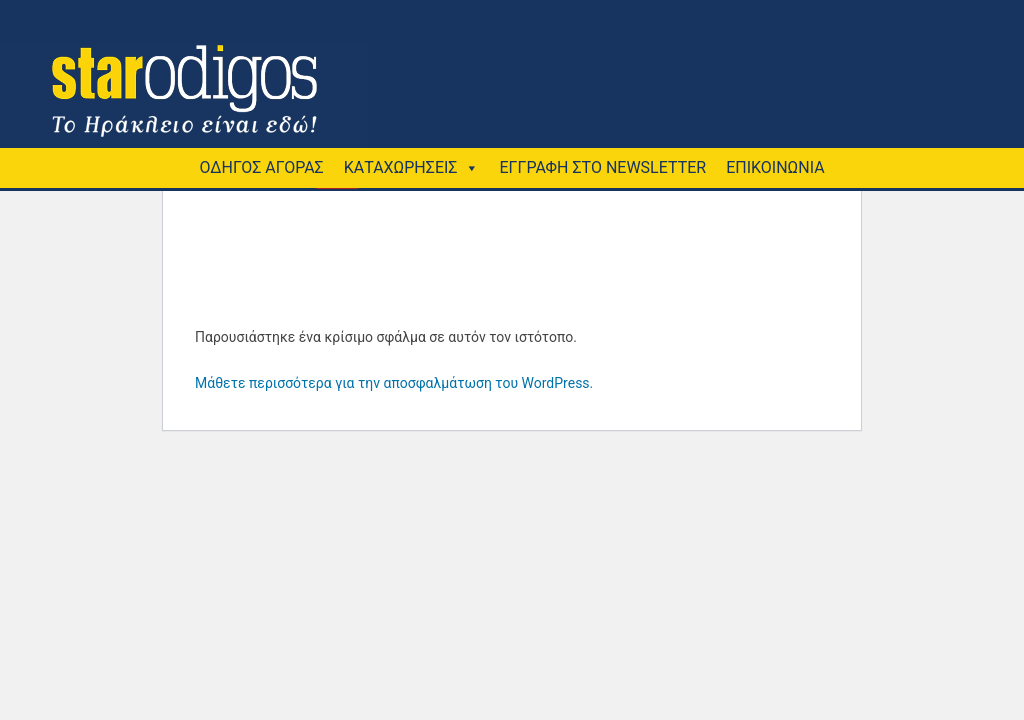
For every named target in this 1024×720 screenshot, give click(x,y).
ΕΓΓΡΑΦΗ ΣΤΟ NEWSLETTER (602, 167)
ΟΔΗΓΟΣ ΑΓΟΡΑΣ (261, 167)
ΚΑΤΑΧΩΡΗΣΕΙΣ (401, 167)
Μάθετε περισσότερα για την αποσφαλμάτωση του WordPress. (394, 383)
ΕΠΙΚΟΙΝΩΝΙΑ (775, 167)
